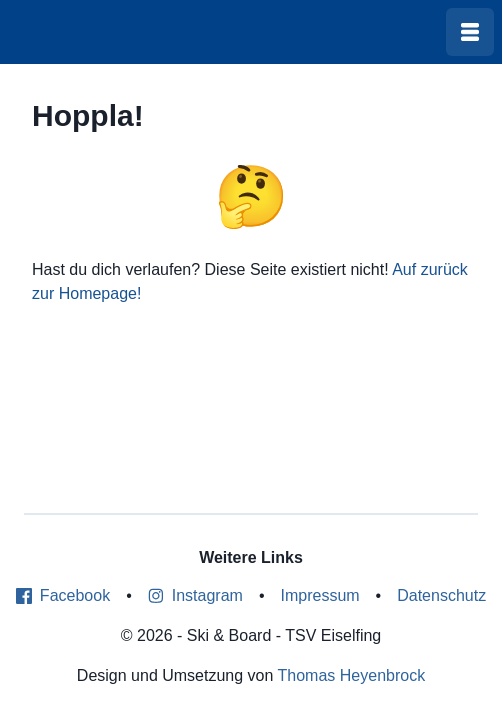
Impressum (319, 595)
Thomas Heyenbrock (352, 675)
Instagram (195, 595)
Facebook (63, 595)
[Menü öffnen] (470, 32)
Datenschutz (441, 595)
